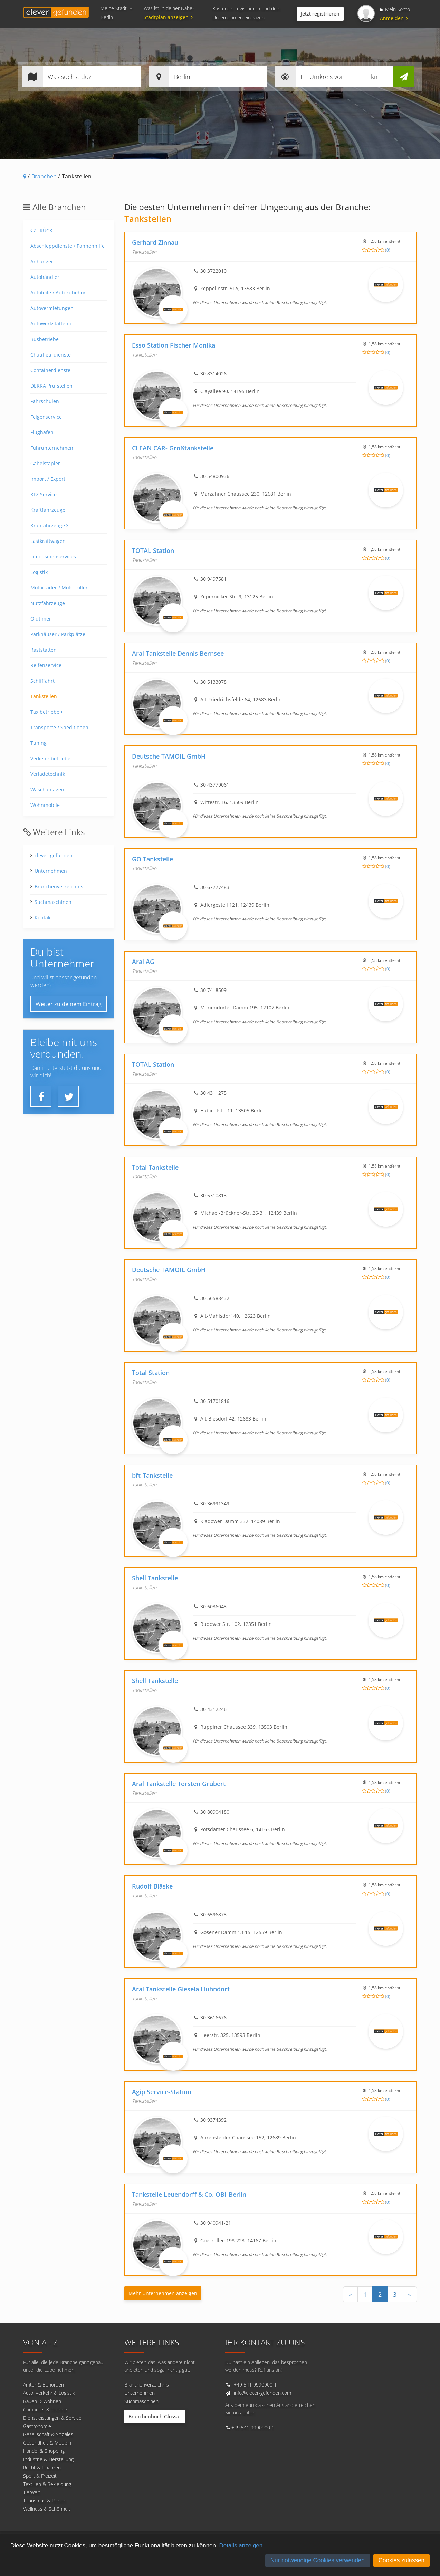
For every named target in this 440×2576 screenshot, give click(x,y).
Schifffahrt (42, 680)
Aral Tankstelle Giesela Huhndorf (181, 1989)
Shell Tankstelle (155, 1578)
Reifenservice (45, 665)
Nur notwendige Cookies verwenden (317, 2560)
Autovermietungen (52, 308)
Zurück (41, 230)
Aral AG (143, 961)
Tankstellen (43, 696)
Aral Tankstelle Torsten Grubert (179, 1783)
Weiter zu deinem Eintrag (69, 1004)
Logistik (39, 572)
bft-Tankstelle (152, 1475)
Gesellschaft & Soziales (48, 2434)
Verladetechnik (47, 774)
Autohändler (44, 277)
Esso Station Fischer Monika (173, 345)
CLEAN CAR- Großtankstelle (172, 448)
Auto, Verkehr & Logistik (49, 2393)
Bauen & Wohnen (42, 2401)
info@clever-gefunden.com (262, 2393)
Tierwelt (31, 2492)
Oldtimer (40, 618)
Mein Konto (395, 9)
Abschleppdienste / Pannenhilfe (67, 246)
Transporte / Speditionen (59, 727)
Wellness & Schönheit (46, 2509)
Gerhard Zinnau (155, 242)
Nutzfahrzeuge (47, 603)
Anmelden (394, 18)
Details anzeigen (240, 2545)
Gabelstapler (45, 463)
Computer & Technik (45, 2409)
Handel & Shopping (44, 2451)
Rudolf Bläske (152, 1886)
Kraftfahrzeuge (47, 510)
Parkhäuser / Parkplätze (57, 634)
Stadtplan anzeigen (169, 17)
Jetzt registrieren (320, 13)
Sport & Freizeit (40, 2475)
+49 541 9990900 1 (255, 2384)
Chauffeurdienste (50, 354)
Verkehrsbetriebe (50, 758)
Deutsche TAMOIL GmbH (169, 756)
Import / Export (47, 479)
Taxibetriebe (46, 712)
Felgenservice (46, 416)
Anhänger (41, 261)
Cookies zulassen (401, 2560)
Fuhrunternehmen (51, 448)
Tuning (38, 743)
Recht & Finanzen (42, 2467)
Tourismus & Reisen (44, 2500)
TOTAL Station (153, 550)
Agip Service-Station (161, 2092)
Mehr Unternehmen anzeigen (162, 2293)
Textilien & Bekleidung (47, 2484)
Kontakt (43, 917)
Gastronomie (37, 2426)
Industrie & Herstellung (48, 2459)
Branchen (44, 176)
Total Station (151, 1372)
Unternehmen (51, 871)
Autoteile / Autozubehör (58, 292)
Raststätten (43, 649)
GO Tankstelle (152, 859)
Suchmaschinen (53, 902)
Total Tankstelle (155, 1167)
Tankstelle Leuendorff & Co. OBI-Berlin (189, 2194)
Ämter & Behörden (43, 2384)
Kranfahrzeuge (49, 525)
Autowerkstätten (50, 323)
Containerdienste (50, 370)
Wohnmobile (45, 805)
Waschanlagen (47, 789)
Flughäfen (42, 432)
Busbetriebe (44, 339)
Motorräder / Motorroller (59, 587)
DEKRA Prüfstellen (51, 385)
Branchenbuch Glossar (154, 2416)
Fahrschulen (44, 401)
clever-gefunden (54, 855)
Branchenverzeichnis (59, 886)
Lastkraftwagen (48, 541)
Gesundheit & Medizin (47, 2442)
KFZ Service (43, 494)
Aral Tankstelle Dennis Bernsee (178, 653)
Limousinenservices (53, 556)
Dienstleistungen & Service (52, 2417)
